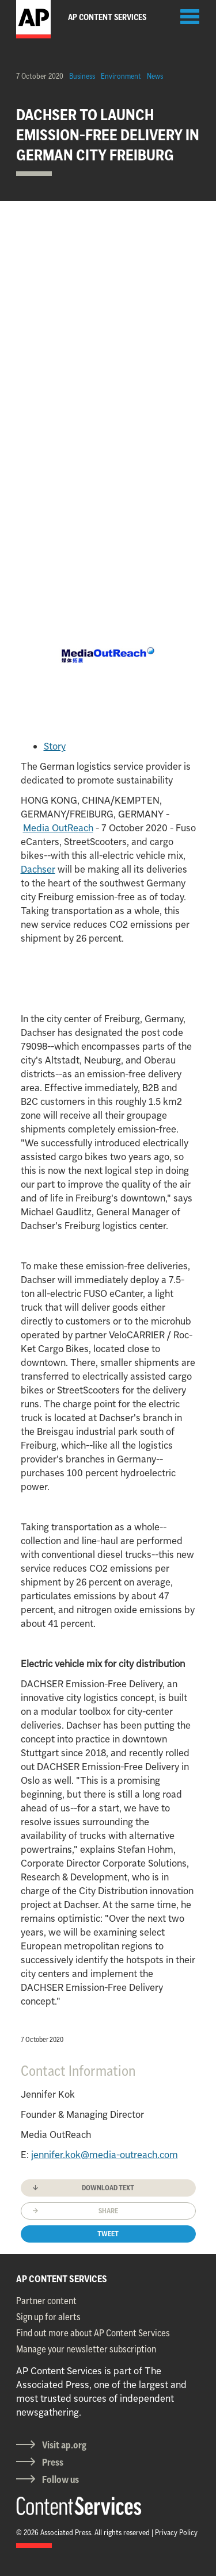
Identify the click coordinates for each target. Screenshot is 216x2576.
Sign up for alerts (48, 2316)
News (155, 76)
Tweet (108, 2234)
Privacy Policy (176, 2532)
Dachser (38, 869)
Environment (121, 76)
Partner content (46, 2300)
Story (55, 746)
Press (52, 2462)
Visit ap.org (64, 2445)
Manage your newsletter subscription (86, 2349)
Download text (108, 2188)
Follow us (60, 2479)
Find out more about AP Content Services (93, 2333)
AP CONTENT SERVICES (61, 2278)
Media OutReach (58, 827)
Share (108, 2211)
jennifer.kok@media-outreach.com (104, 2154)
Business (82, 76)
